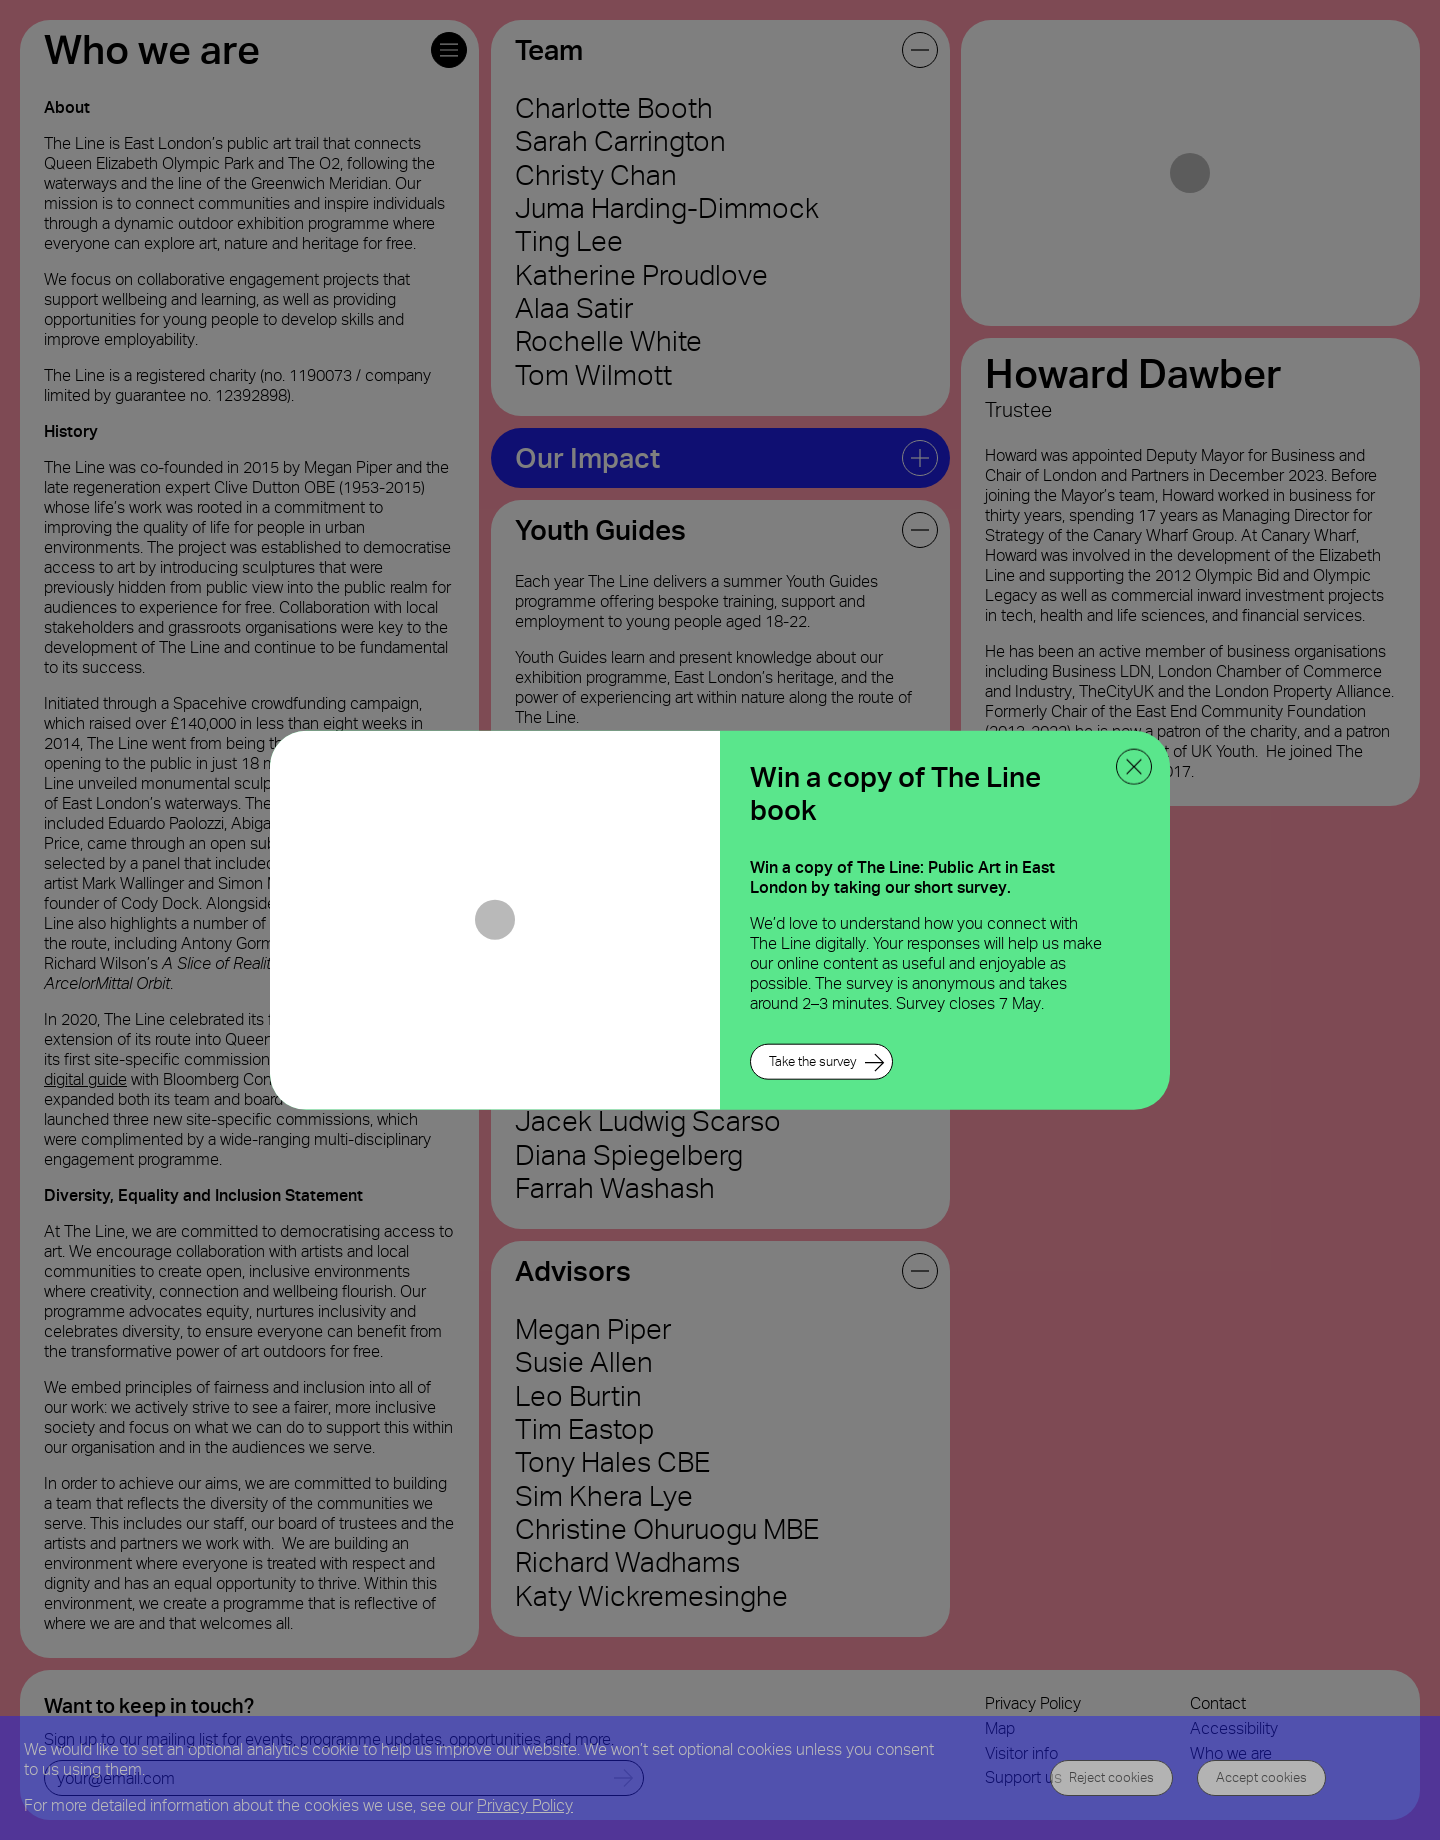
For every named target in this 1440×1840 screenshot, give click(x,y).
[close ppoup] (1134, 767)
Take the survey (812, 1060)
